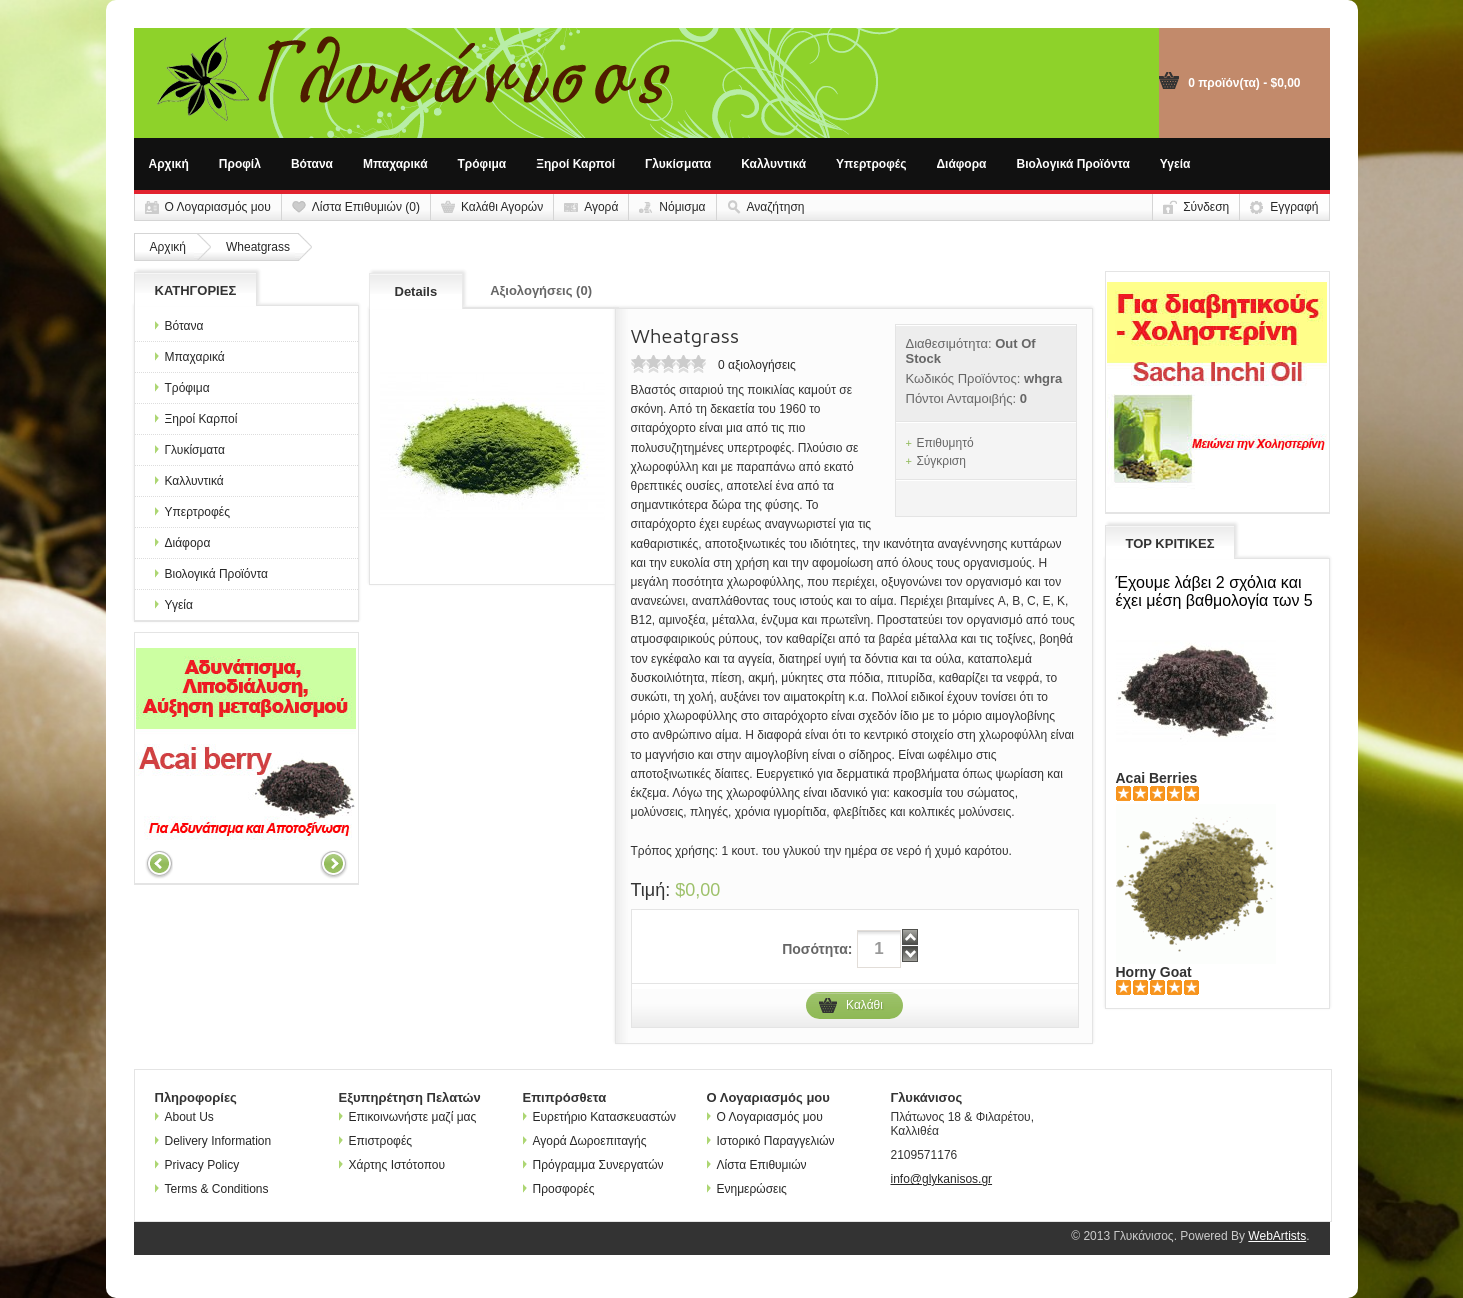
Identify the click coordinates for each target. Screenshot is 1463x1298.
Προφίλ (240, 164)
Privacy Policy (197, 1165)
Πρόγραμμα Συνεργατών (593, 1165)
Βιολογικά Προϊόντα (1073, 164)
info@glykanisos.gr (942, 1179)
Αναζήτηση (776, 207)
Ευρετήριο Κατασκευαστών (600, 1117)
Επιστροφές (376, 1141)
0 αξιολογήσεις (757, 365)
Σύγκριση (941, 461)
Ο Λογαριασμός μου (218, 207)
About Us (184, 1117)
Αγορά (601, 207)
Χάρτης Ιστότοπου (392, 1165)
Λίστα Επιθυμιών (757, 1165)
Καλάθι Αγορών (502, 207)
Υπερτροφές (871, 164)
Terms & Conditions (212, 1189)
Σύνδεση (1206, 207)
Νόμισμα (682, 207)
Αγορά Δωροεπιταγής (585, 1141)
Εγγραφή (1294, 207)
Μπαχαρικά (395, 164)
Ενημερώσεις (747, 1189)
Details (416, 291)
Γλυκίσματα (678, 164)
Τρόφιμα (482, 164)
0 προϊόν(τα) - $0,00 (1244, 83)
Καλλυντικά (773, 164)
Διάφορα (961, 164)
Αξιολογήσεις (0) (541, 290)
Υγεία (1175, 164)
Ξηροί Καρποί (575, 164)
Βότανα (312, 164)
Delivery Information (213, 1141)
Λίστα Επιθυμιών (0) (366, 207)
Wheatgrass (258, 247)
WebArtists (1277, 1236)
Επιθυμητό (944, 443)
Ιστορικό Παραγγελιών (771, 1141)
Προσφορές (559, 1189)
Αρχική (169, 164)
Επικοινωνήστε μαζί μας (408, 1117)
